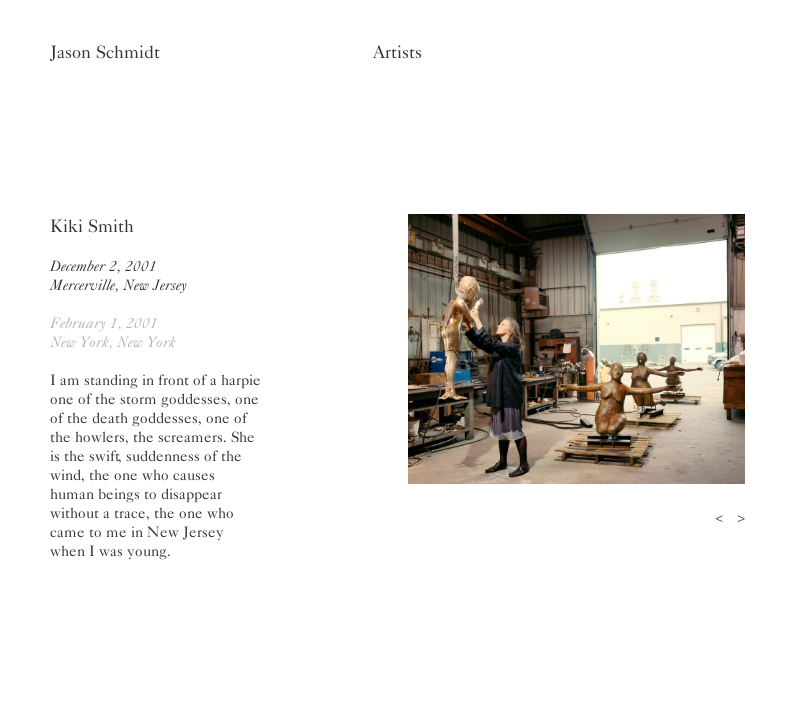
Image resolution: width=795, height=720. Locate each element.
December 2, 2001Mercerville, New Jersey (118, 275)
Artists (397, 52)
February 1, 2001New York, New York (113, 332)
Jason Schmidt (105, 52)
